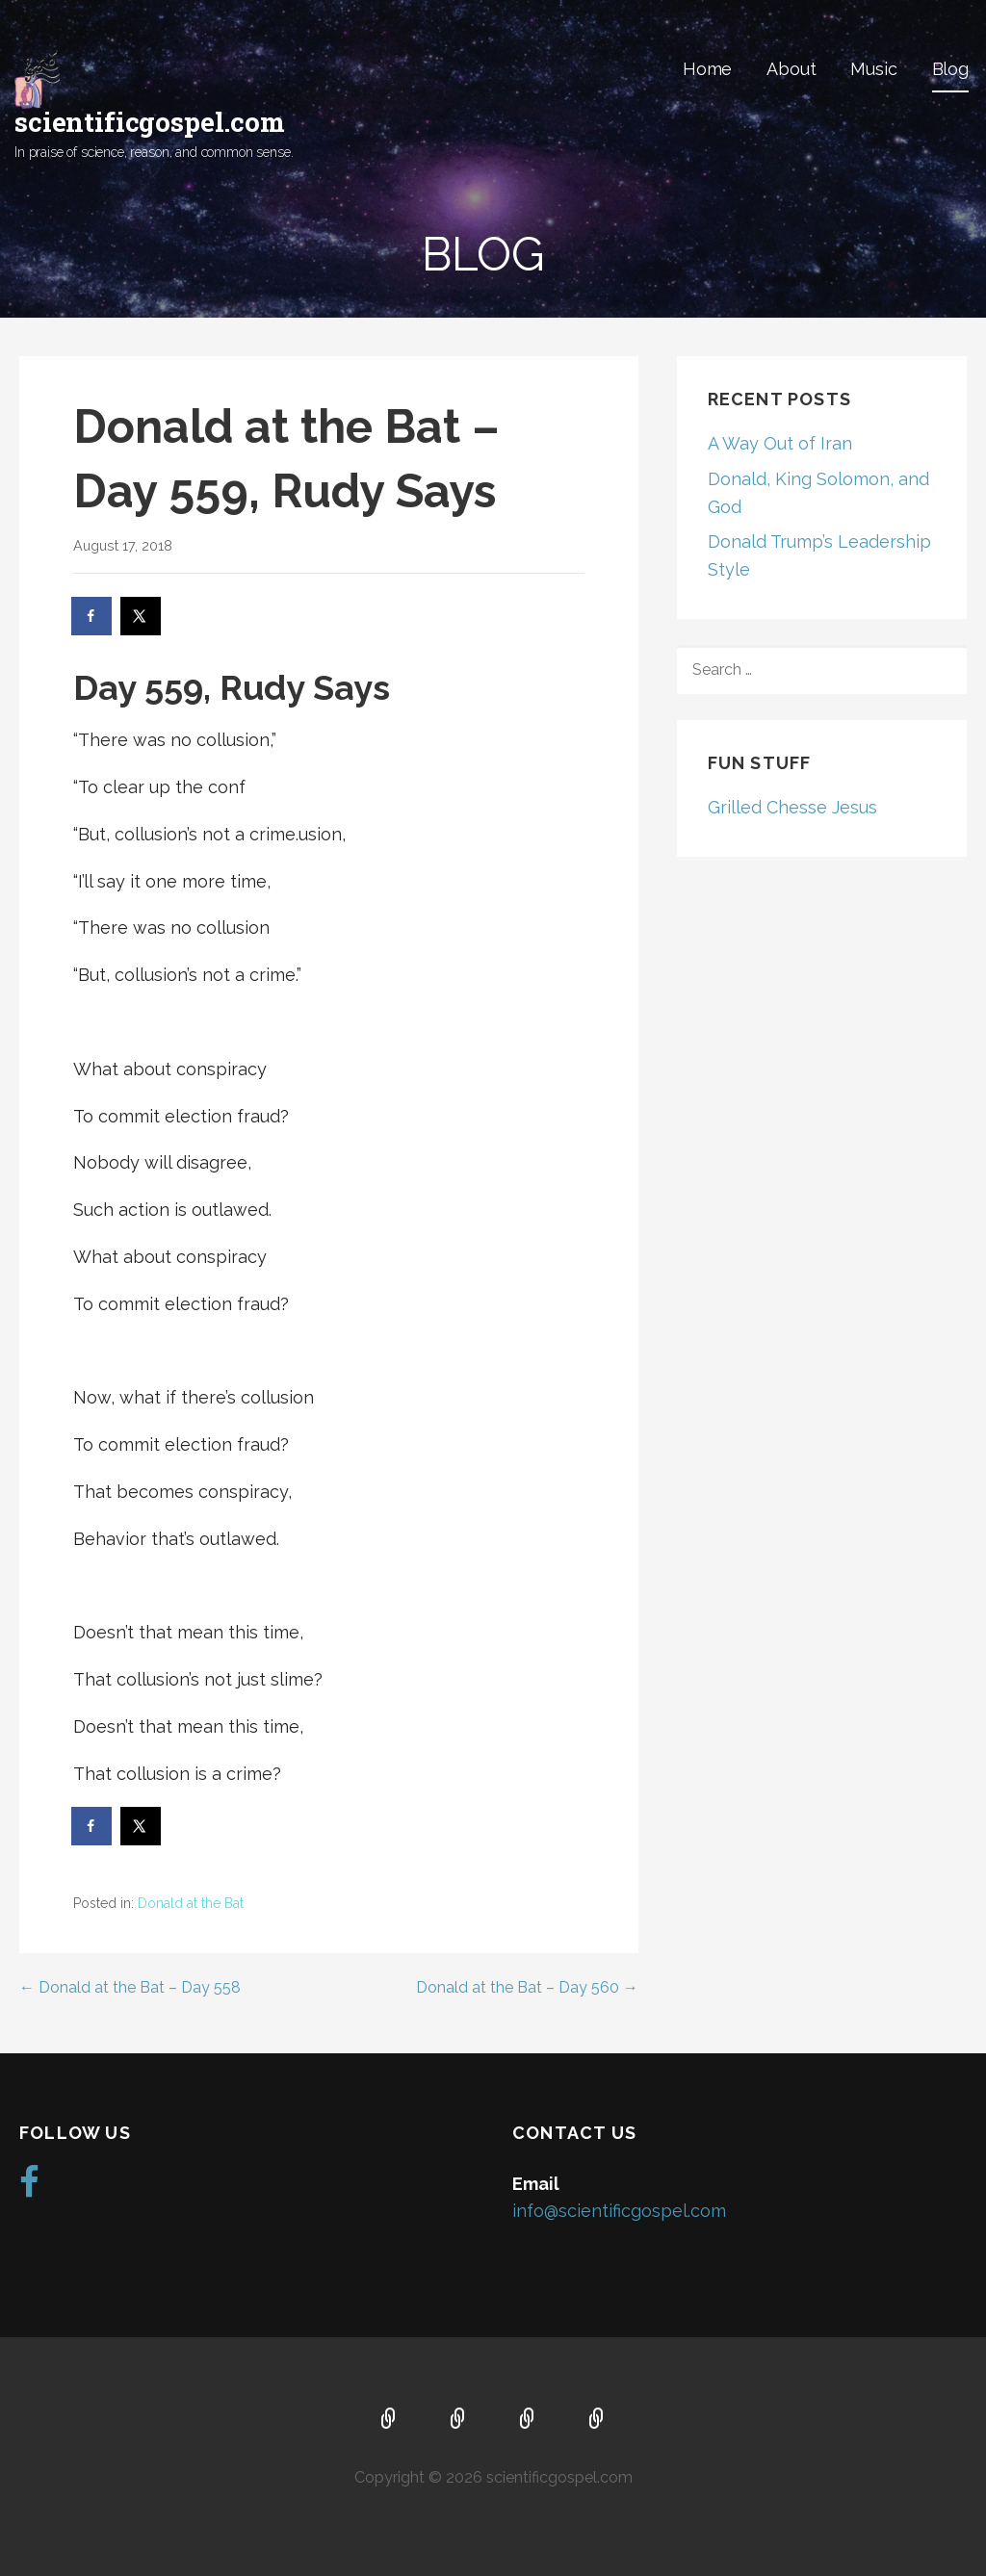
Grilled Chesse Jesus (792, 807)
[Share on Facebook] (92, 616)
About (791, 69)
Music (873, 69)
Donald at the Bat (191, 1903)
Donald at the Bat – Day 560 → (527, 1987)
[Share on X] (141, 616)
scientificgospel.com (149, 122)
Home (707, 69)
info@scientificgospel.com (619, 2211)
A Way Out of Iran (780, 443)
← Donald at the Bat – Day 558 (130, 1987)
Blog (950, 69)
